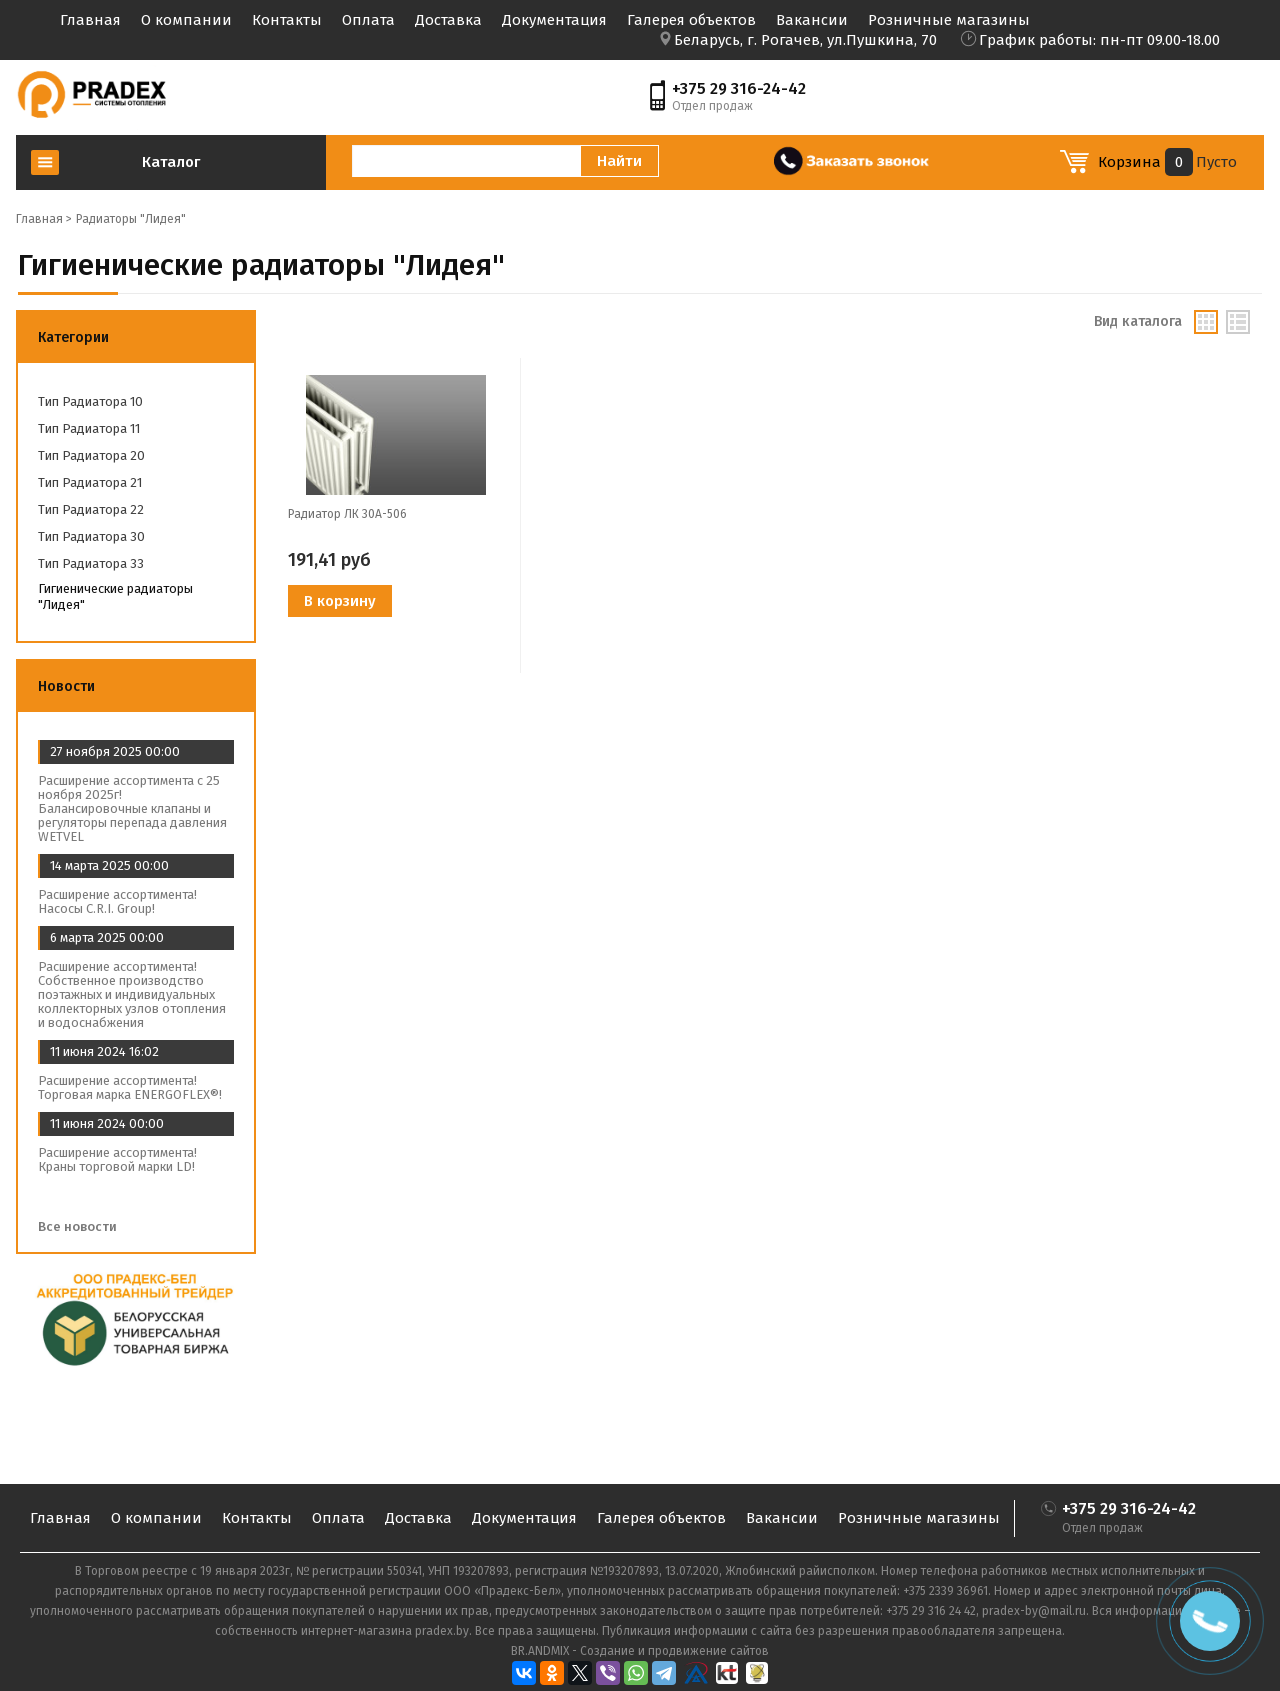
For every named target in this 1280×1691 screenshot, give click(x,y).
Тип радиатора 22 (91, 509)
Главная (90, 20)
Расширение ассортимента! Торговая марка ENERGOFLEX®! (130, 1087)
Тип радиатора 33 (91, 563)
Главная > (44, 219)
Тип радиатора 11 (89, 428)
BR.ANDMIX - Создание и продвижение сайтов (640, 1651)
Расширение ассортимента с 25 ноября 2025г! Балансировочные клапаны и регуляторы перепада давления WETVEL (132, 808)
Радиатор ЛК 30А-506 (347, 514)
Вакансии (812, 20)
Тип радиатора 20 (91, 455)
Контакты (287, 20)
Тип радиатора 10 (90, 401)
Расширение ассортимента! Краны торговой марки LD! (117, 1159)
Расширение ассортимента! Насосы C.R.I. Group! (117, 901)
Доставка (448, 20)
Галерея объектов (691, 20)
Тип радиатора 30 (91, 536)
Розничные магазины (949, 20)
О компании (186, 20)
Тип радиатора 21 (90, 482)
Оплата (368, 20)
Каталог (171, 162)
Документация (554, 20)
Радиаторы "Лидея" (131, 219)
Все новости (84, 1226)
